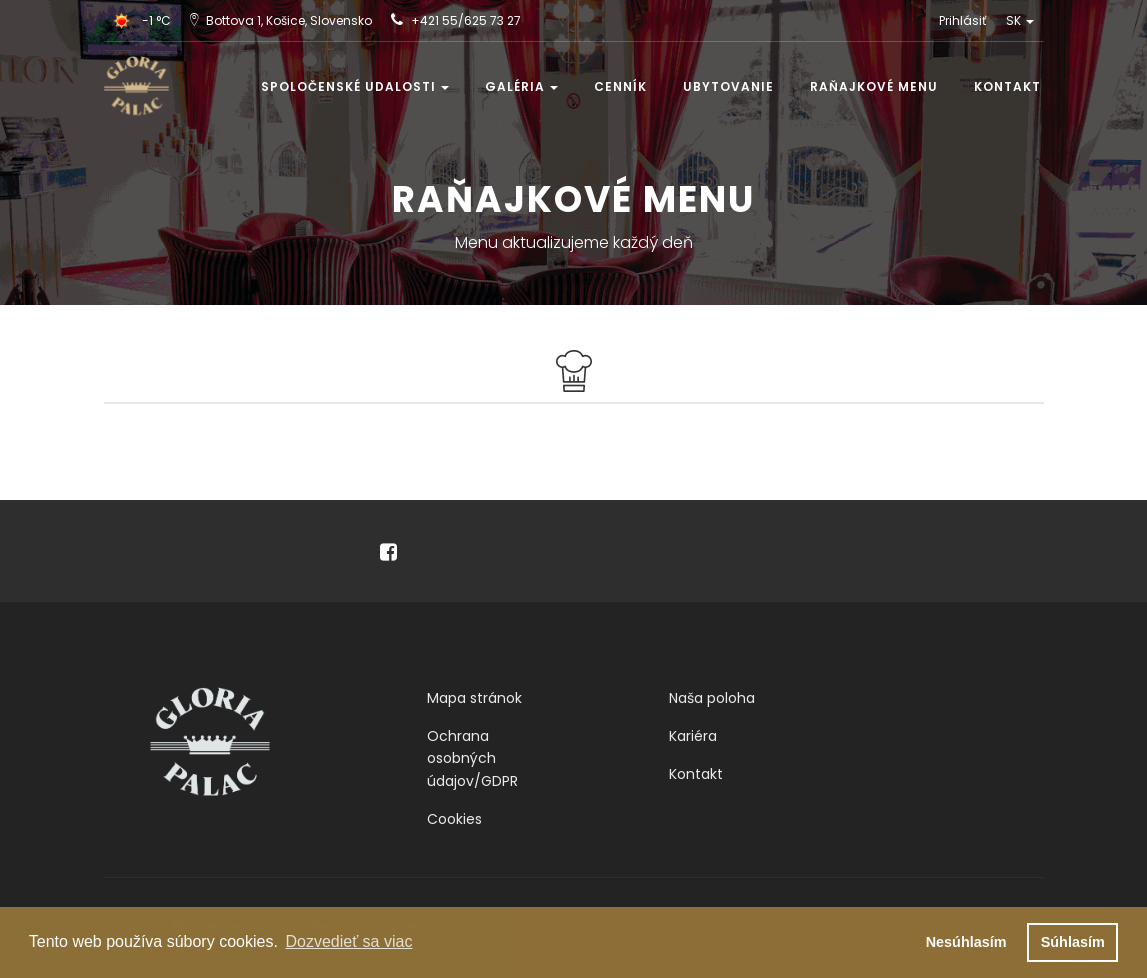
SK (1020, 20)
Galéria (521, 86)
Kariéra (693, 736)
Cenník (620, 86)
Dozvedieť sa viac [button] (348, 941)
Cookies (454, 819)
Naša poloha (712, 698)
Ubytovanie (728, 86)
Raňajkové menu (874, 86)
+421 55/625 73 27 (466, 20)
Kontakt (1007, 86)
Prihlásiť (962, 20)
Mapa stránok (474, 698)
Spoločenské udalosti (355, 86)
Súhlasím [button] (1073, 942)
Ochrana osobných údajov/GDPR (472, 758)
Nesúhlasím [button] (966, 942)
